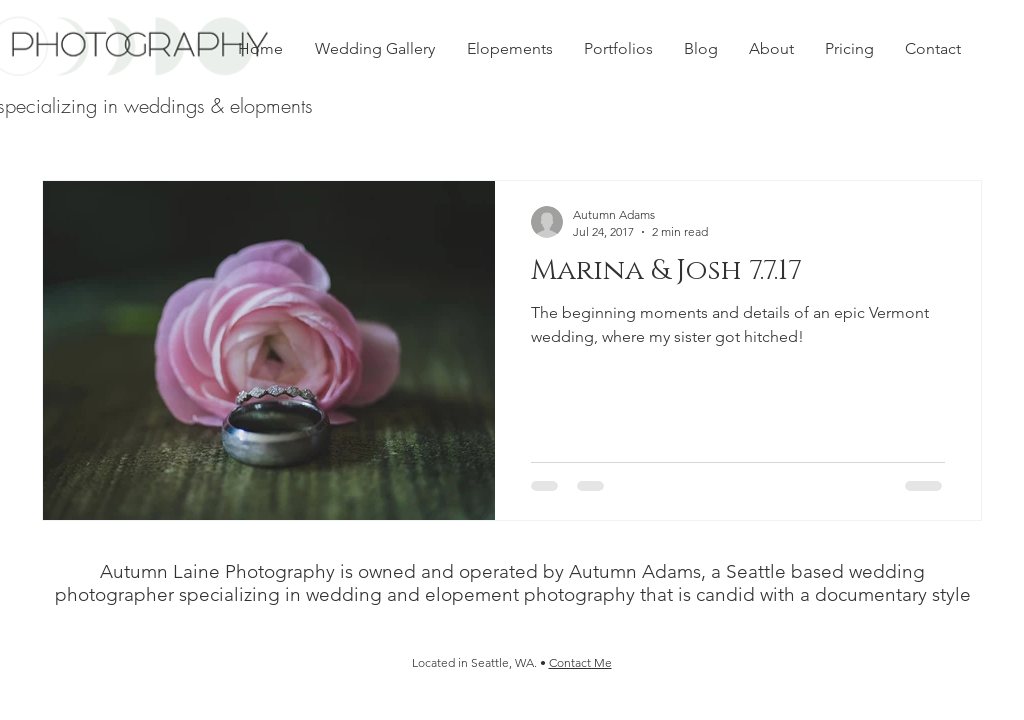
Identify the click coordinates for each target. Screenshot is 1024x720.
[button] (618, 49)
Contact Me (580, 662)
